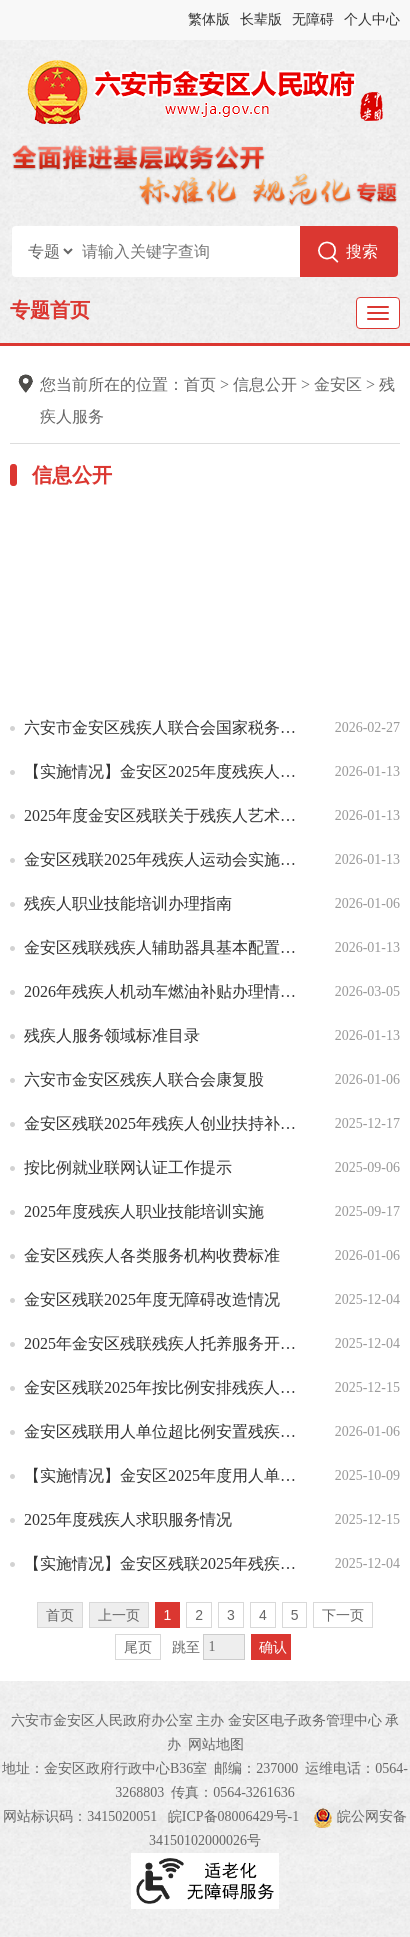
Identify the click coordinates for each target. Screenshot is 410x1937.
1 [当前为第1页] (168, 1615)
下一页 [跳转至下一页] (343, 1615)
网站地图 (216, 1744)
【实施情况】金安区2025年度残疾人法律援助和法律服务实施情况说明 (167, 771)
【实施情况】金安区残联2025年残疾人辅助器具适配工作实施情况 (167, 1563)
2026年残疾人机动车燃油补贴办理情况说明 (167, 991)
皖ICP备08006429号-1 (233, 1816)
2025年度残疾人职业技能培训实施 (144, 1211)
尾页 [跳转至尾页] (138, 1647)
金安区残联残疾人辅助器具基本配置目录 (167, 947)
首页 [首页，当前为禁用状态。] (60, 1615)
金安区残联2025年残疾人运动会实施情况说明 (167, 859)
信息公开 (265, 384)
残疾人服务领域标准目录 (112, 1035)
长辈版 (261, 19)
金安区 (338, 384)
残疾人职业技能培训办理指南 (128, 903)
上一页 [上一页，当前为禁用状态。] (119, 1615)
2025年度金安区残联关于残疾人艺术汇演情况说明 (167, 815)
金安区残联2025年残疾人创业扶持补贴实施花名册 (167, 1123)
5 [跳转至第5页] (295, 1615)
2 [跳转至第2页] (199, 1615)
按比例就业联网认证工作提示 (128, 1167)
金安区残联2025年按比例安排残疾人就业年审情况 (167, 1387)
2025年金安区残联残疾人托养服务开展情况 (167, 1343)
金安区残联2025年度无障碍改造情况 (152, 1299)
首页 (200, 384)
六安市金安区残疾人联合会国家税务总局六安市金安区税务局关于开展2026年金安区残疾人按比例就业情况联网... (167, 727)
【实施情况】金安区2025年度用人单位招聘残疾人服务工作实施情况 (167, 1475)
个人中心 (372, 19)
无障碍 (313, 19)
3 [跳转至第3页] (231, 1615)
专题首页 (50, 310)
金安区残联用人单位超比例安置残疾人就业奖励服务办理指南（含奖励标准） (167, 1431)
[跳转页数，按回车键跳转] (224, 1647)
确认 (273, 1647)
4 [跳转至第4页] (263, 1615)
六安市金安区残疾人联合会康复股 (144, 1079)
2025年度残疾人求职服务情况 (128, 1519)
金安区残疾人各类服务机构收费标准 (152, 1255)
